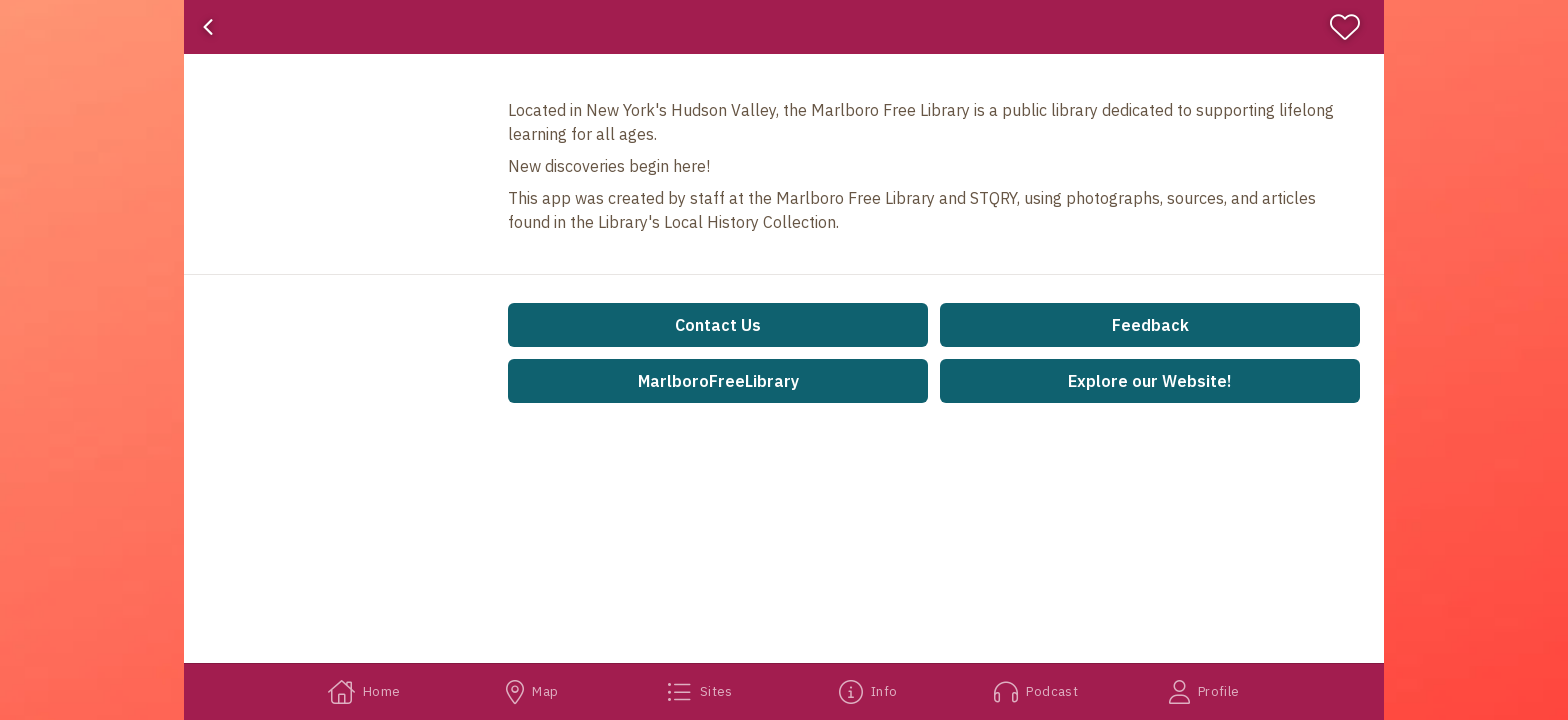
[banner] (784, 27)
